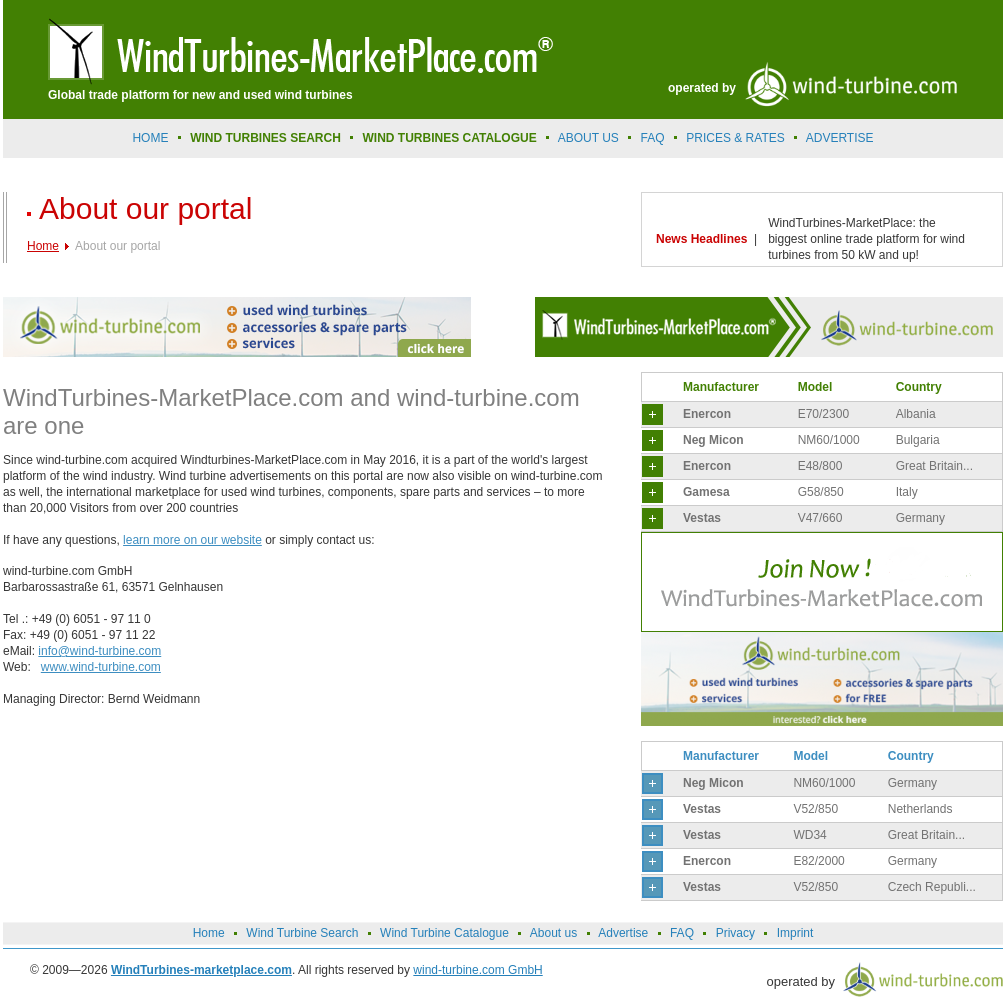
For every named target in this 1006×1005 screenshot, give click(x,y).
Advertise (623, 933)
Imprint (795, 933)
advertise (840, 138)
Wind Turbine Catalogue (444, 933)
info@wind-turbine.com (99, 651)
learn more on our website (192, 540)
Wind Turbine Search (302, 933)
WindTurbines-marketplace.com (201, 970)
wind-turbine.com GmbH (477, 970)
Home (150, 138)
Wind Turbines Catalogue (450, 138)
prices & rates (735, 138)
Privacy (735, 933)
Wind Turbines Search (265, 138)
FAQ (653, 138)
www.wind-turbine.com (101, 667)
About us (588, 138)
